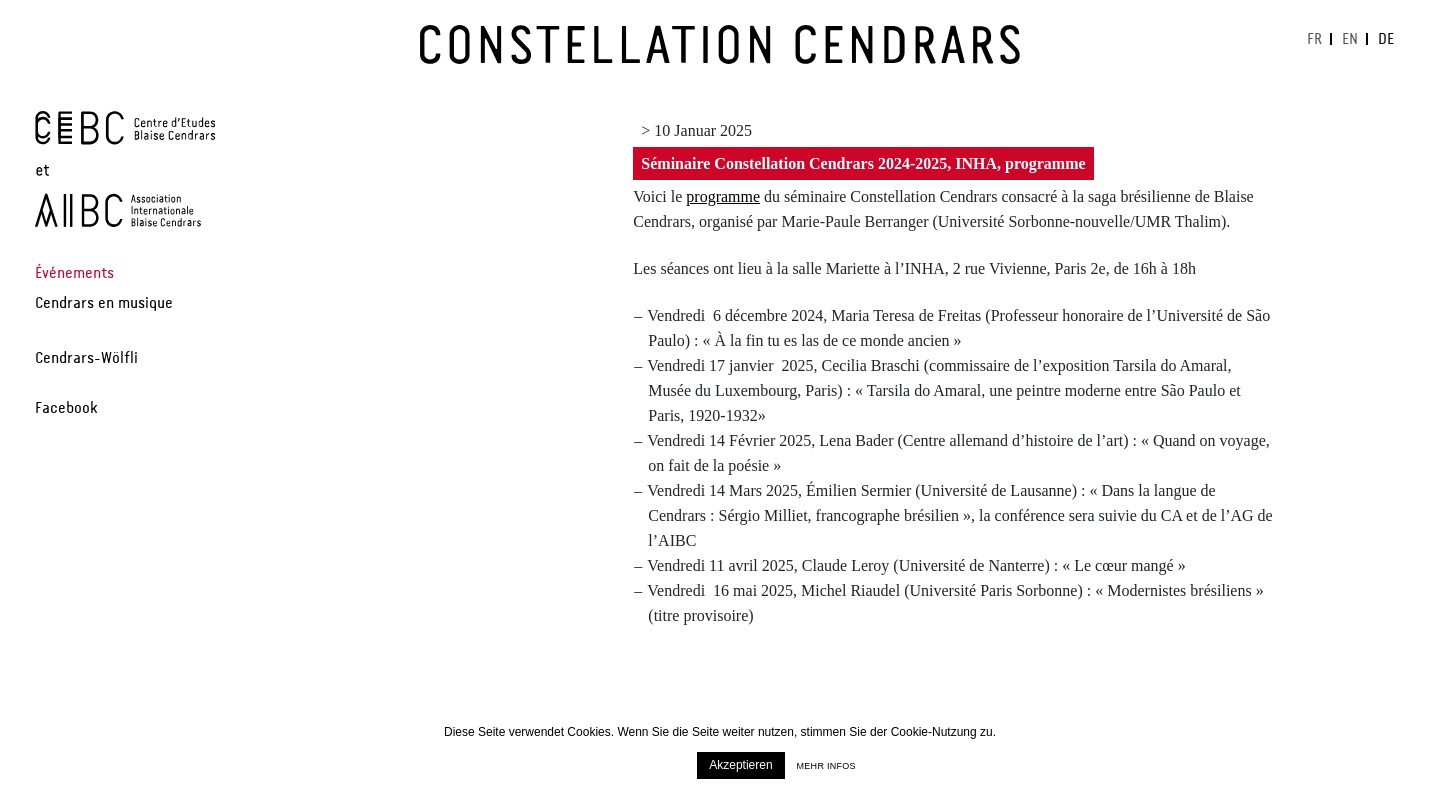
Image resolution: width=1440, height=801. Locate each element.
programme (723, 196)
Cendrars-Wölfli (86, 361)
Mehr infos (826, 766)
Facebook (66, 411)
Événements (74, 276)
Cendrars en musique (104, 306)
